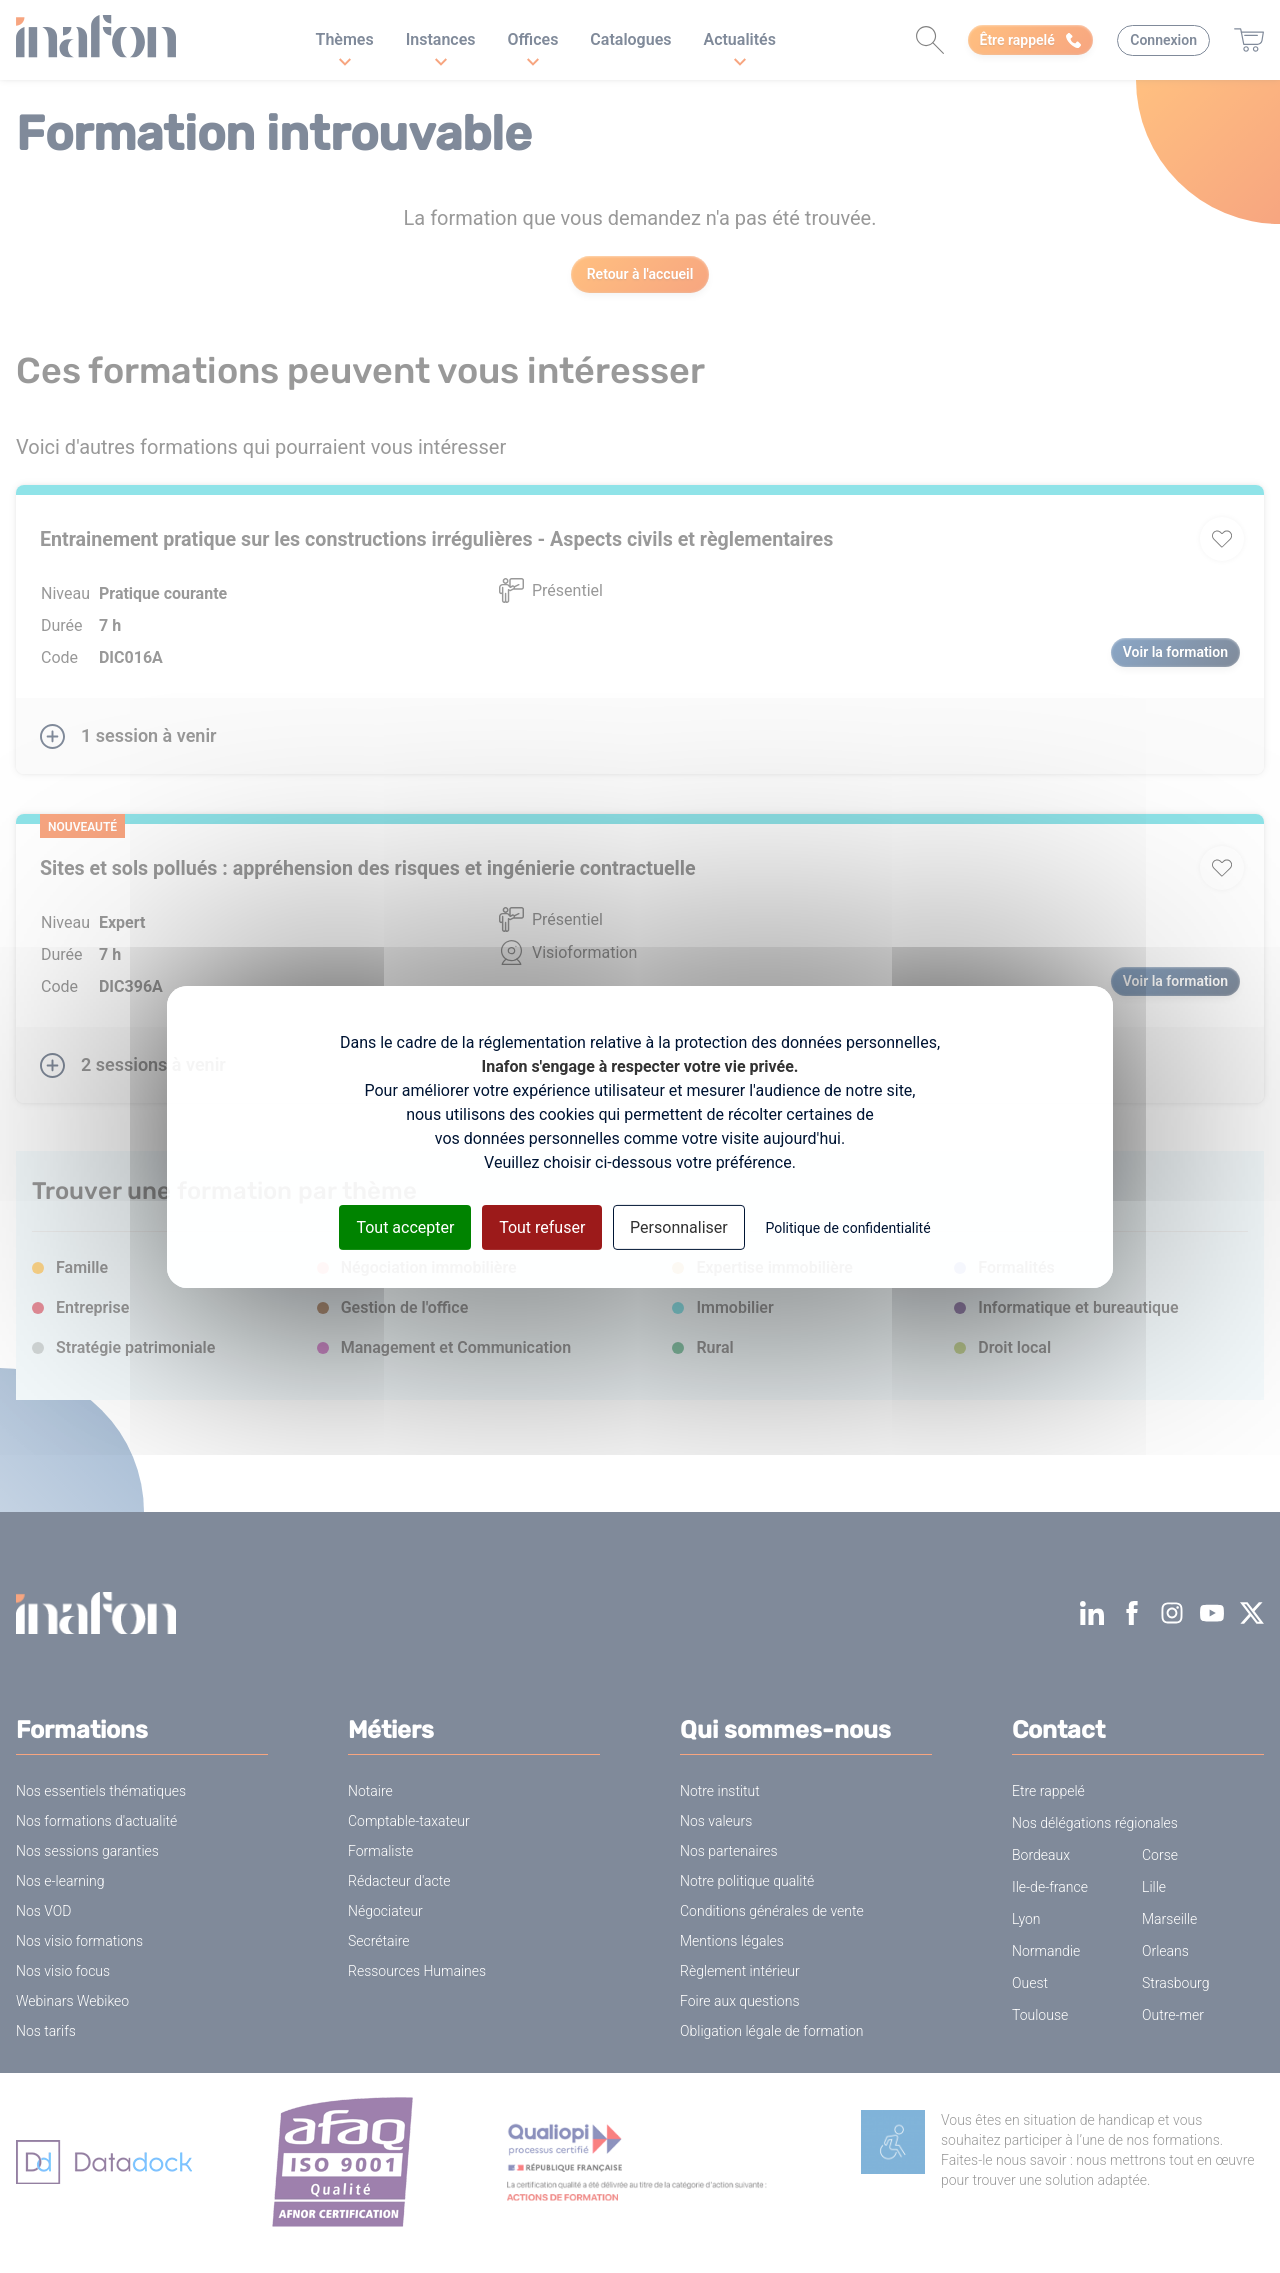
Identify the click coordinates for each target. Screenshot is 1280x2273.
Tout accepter (405, 1226)
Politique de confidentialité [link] (847, 1227)
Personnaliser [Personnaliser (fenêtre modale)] (679, 1226)
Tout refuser (542, 1226)
